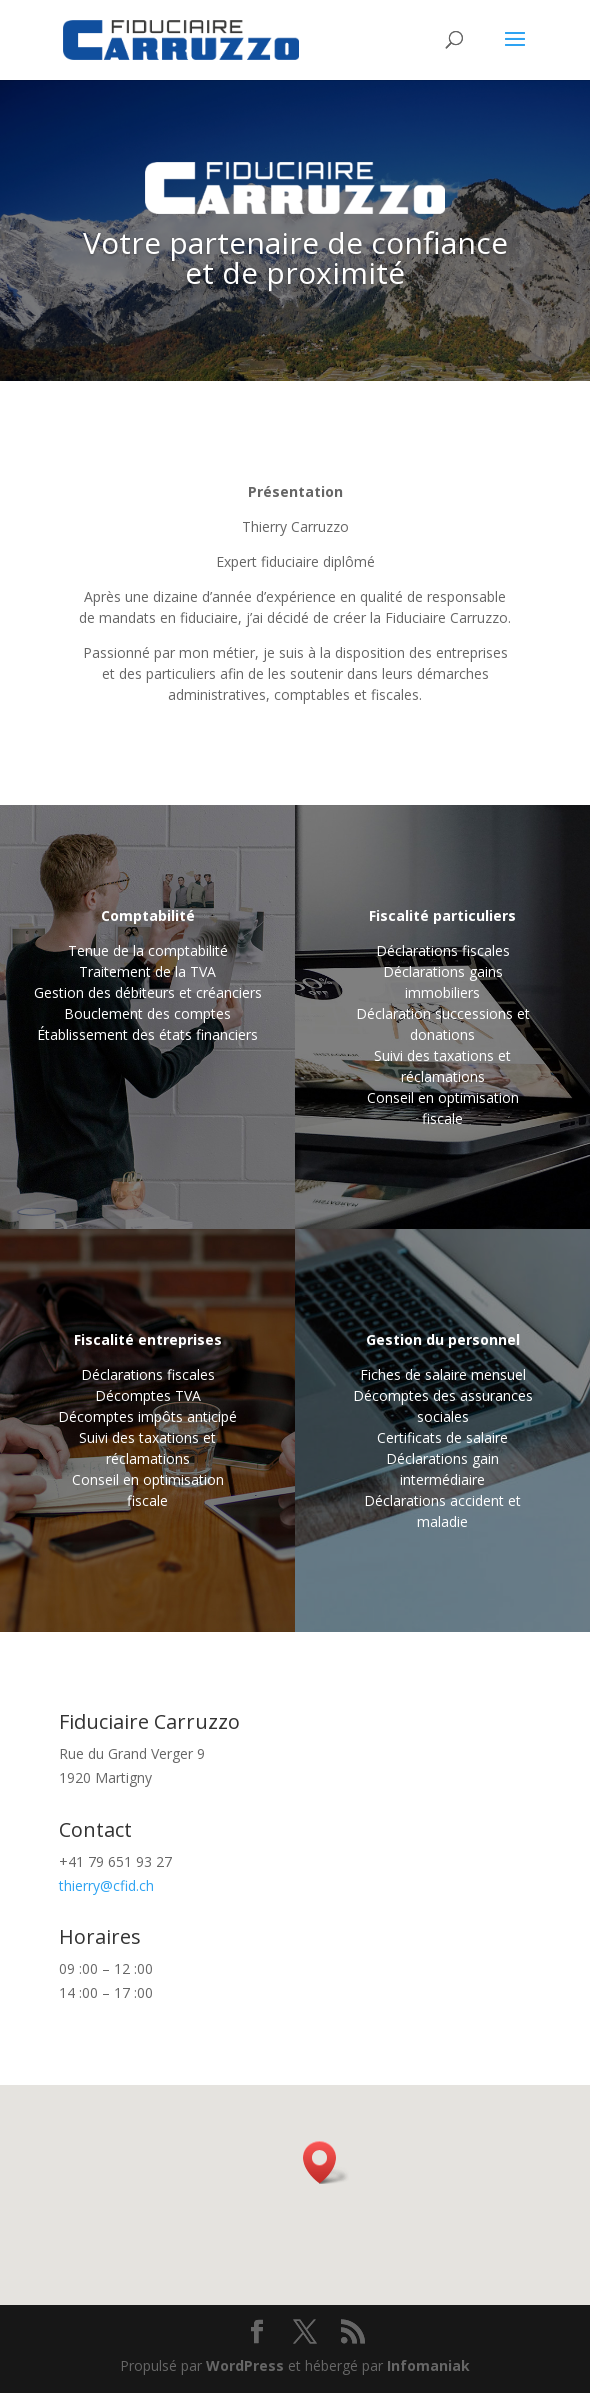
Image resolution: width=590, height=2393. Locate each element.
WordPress (245, 2365)
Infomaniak (428, 2365)
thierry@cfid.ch (106, 1885)
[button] (326, 2162)
